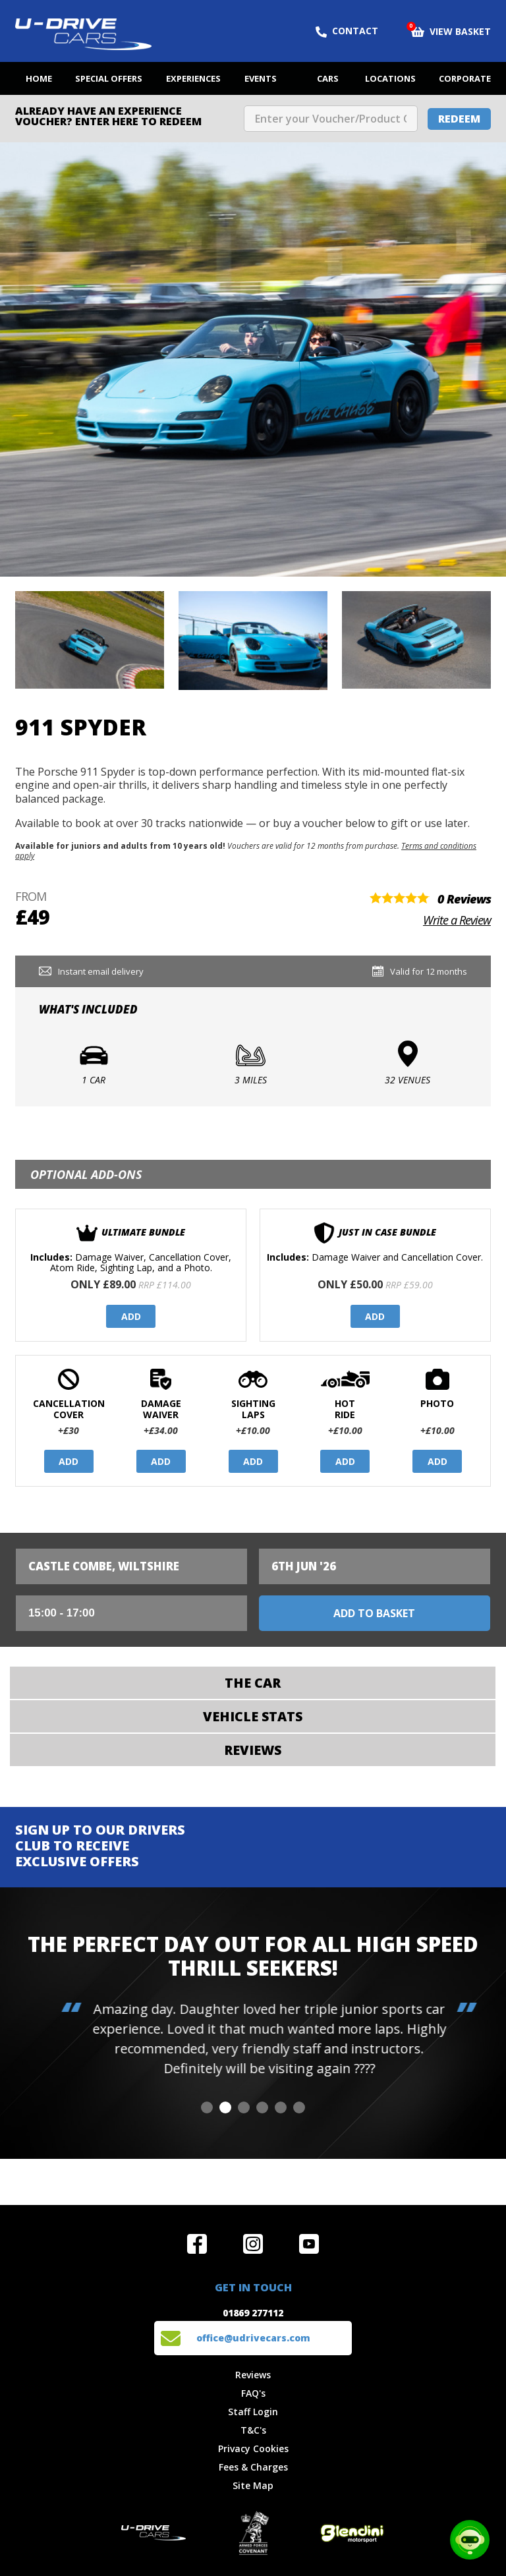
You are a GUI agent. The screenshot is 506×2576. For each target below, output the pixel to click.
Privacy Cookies (253, 2448)
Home (39, 78)
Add (131, 1316)
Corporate (465, 78)
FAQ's (253, 2393)
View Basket (451, 30)
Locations (390, 78)
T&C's (253, 2430)
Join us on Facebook (197, 2244)
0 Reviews (464, 899)
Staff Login (253, 2411)
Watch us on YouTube (309, 2244)
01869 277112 (253, 2312)
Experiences (193, 78)
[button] (207, 2107)
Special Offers (108, 78)
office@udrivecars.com (253, 2338)
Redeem (459, 118)
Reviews (253, 2374)
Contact (347, 31)
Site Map (253, 2485)
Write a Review (457, 920)
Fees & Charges (253, 2467)
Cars (328, 78)
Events (260, 78)
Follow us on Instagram (253, 2244)
